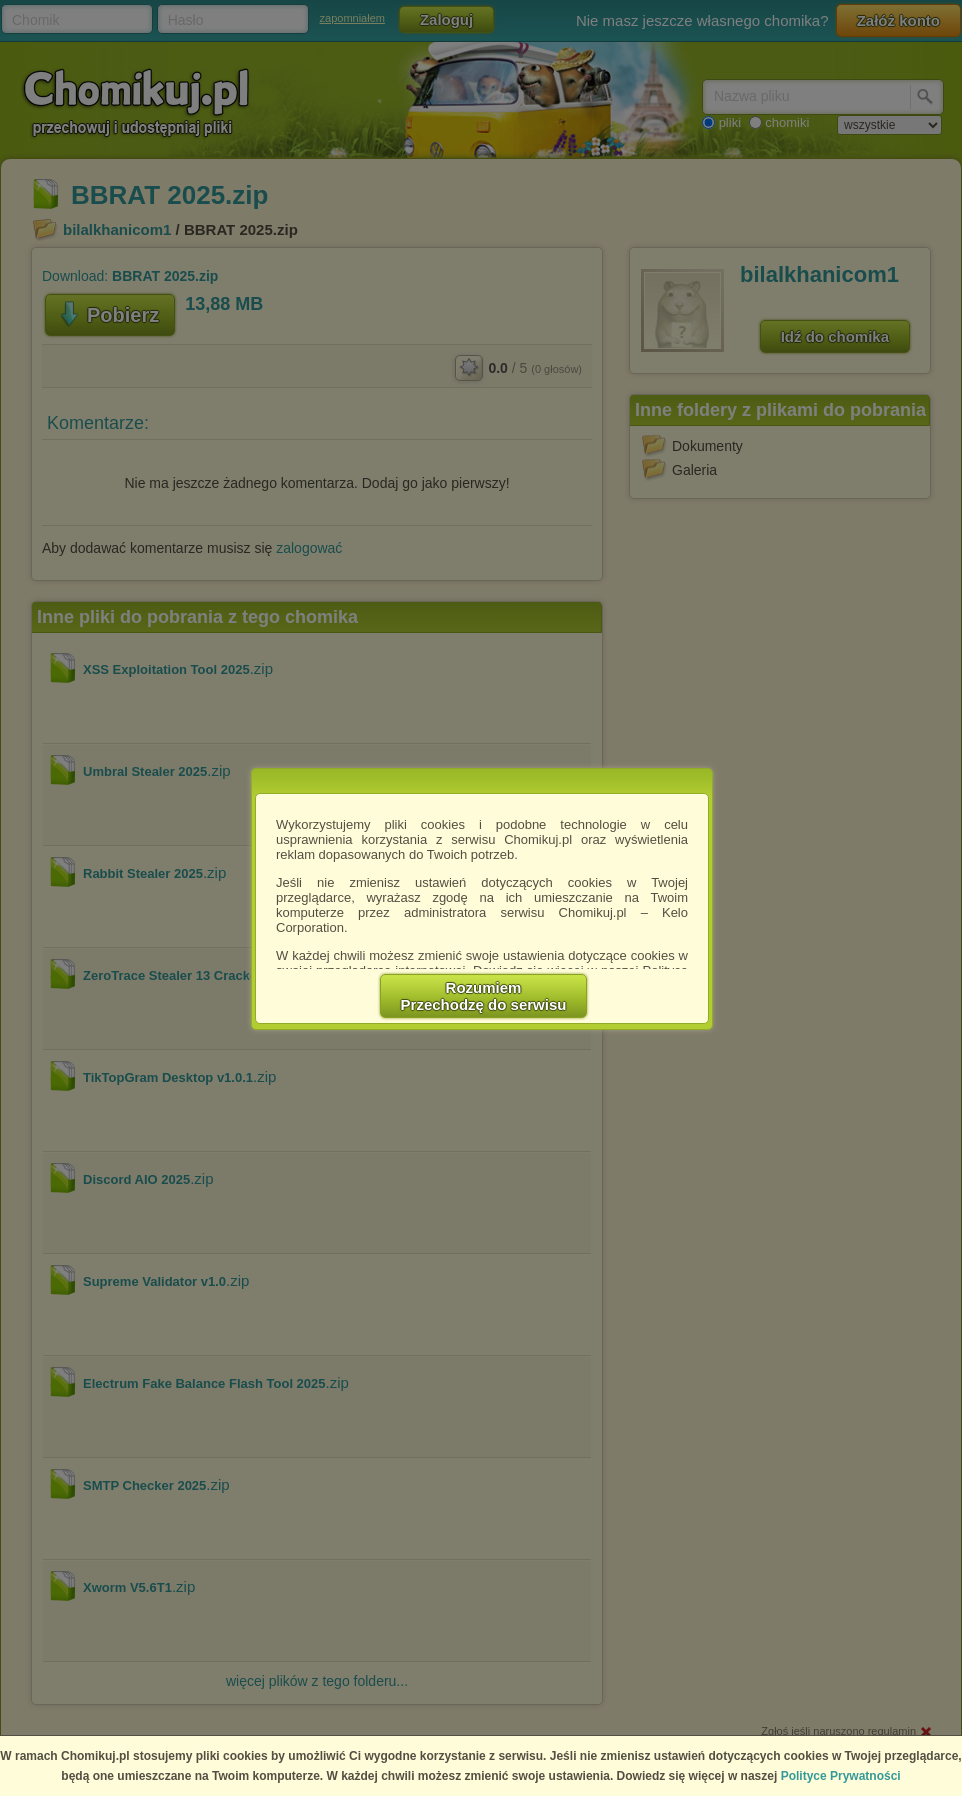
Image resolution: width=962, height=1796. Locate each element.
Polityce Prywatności (841, 1776)
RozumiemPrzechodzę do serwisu (484, 996)
